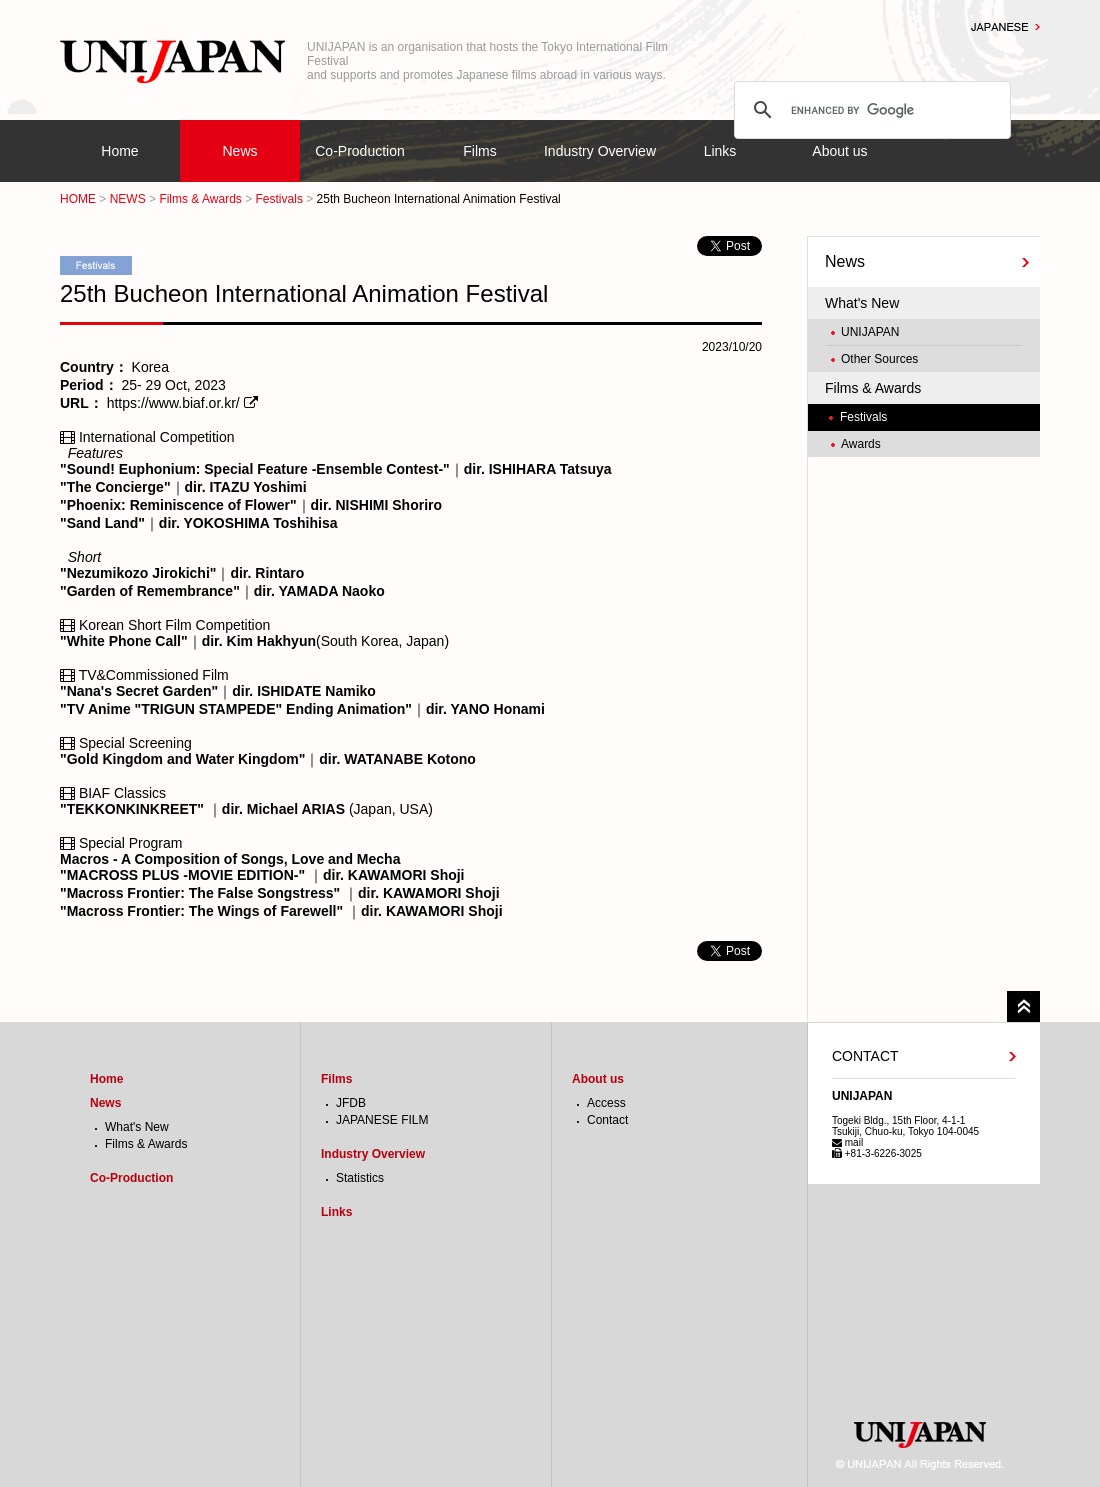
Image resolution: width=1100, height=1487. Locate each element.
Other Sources (879, 359)
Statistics (360, 1178)
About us (839, 151)
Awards (861, 444)
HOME (78, 199)
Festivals (279, 199)
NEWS (128, 199)
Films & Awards (200, 199)
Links (720, 151)
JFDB (351, 1103)
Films (479, 151)
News (239, 151)
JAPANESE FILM (382, 1120)
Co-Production (360, 151)
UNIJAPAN (870, 332)
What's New (862, 303)
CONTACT (865, 1056)
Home (119, 151)
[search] (869, 110)
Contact (607, 1120)
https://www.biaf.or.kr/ (173, 403)
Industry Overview (600, 151)
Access (606, 1103)
